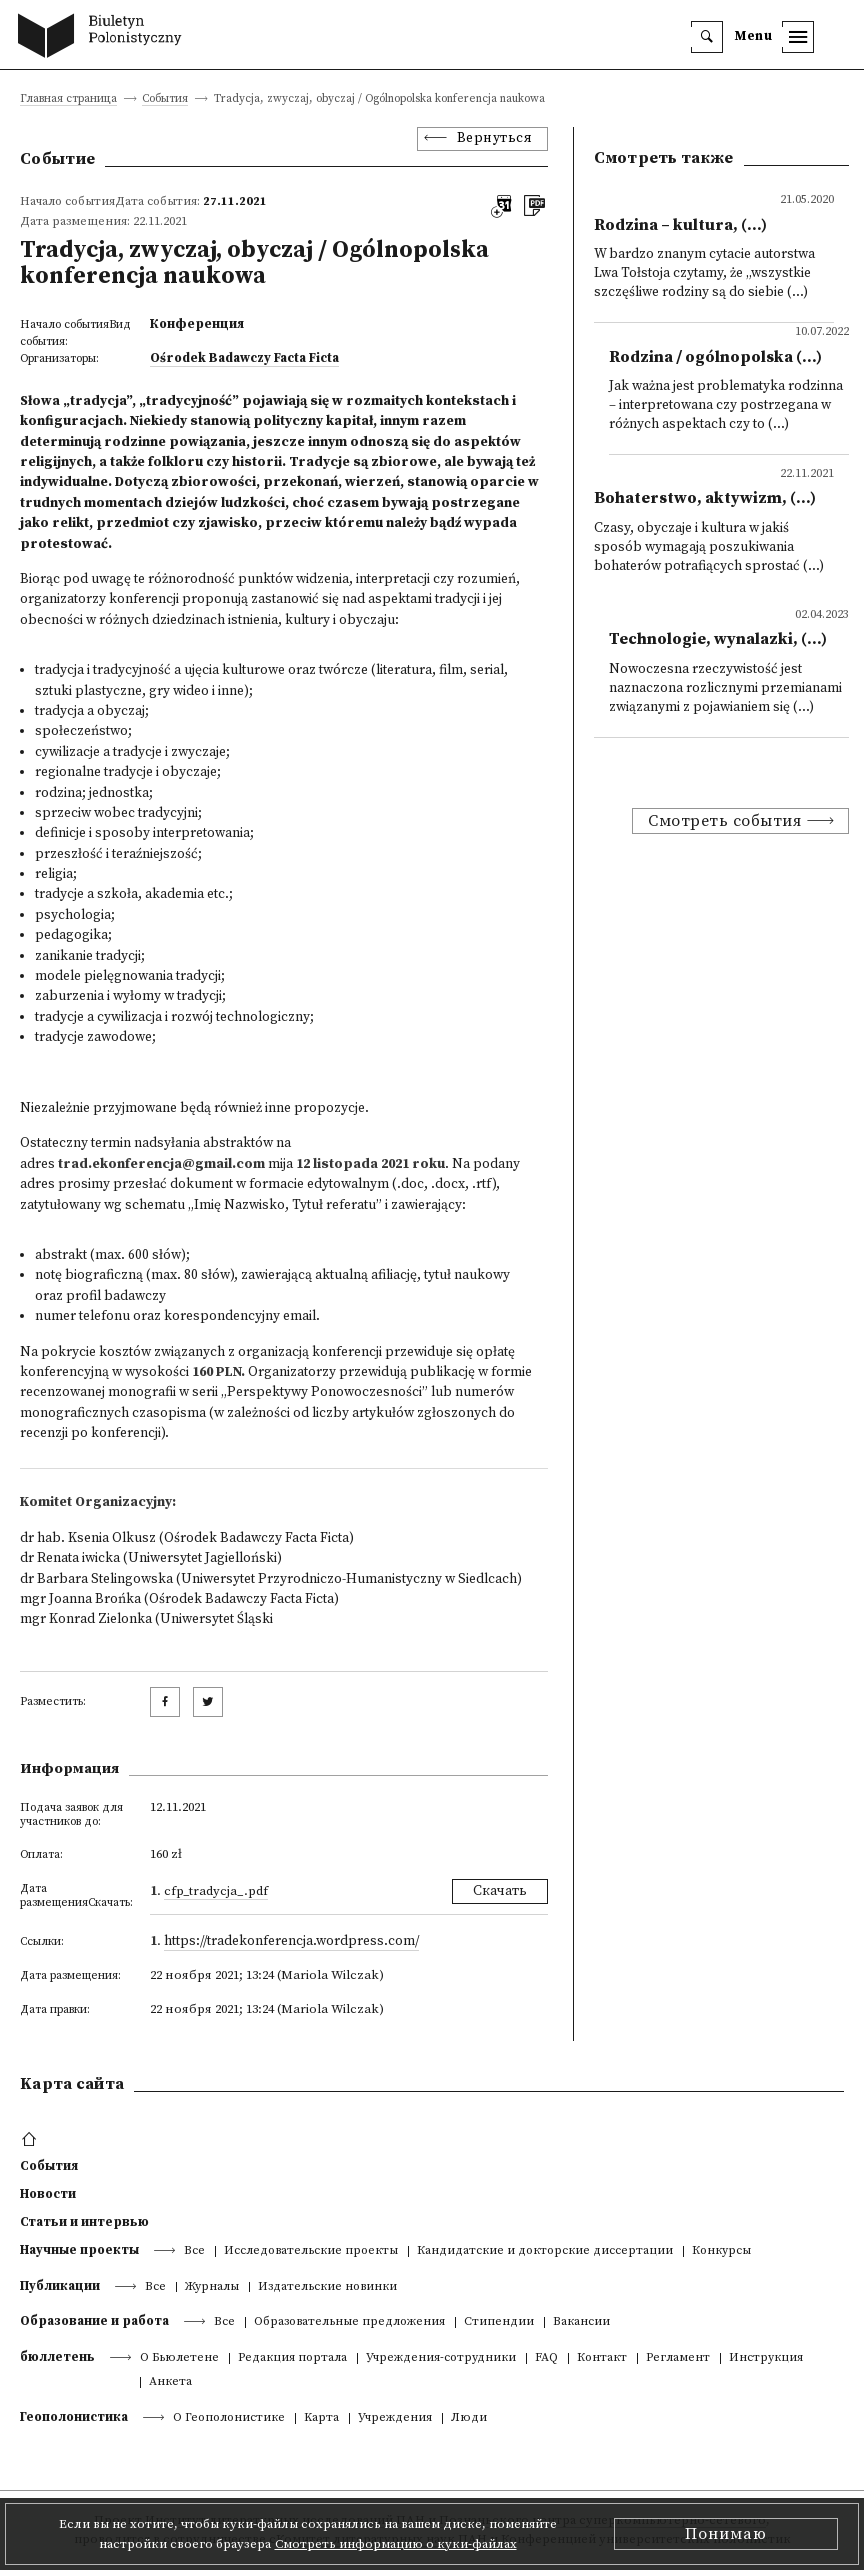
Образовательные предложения (349, 2322)
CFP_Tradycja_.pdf (216, 1891)
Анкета (170, 2382)
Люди (469, 2418)
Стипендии (499, 2322)
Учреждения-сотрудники (441, 2358)
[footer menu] (31, 2140)
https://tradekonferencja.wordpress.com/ (291, 1941)
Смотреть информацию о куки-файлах (396, 2544)
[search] (707, 37)
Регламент (678, 2358)
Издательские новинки (327, 2287)
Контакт (602, 2358)
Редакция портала (292, 2358)
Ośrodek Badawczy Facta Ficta (244, 358)
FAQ (546, 2358)
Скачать (500, 1891)
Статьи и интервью (84, 2222)
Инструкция (766, 2358)
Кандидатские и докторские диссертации (545, 2251)
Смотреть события (724, 821)
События (165, 99)
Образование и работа (94, 2321)
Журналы (212, 2287)
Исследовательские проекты (311, 2251)
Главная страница (68, 99)
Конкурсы (721, 2251)
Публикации (60, 2286)
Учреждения (395, 2418)
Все (194, 2251)
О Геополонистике (229, 2418)
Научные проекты (79, 2250)
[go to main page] (104, 38)
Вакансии (581, 2322)
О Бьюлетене (179, 2358)
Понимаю (726, 2534)
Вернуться (495, 138)
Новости (48, 2194)
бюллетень (57, 2357)
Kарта (321, 2418)
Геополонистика (74, 2417)
